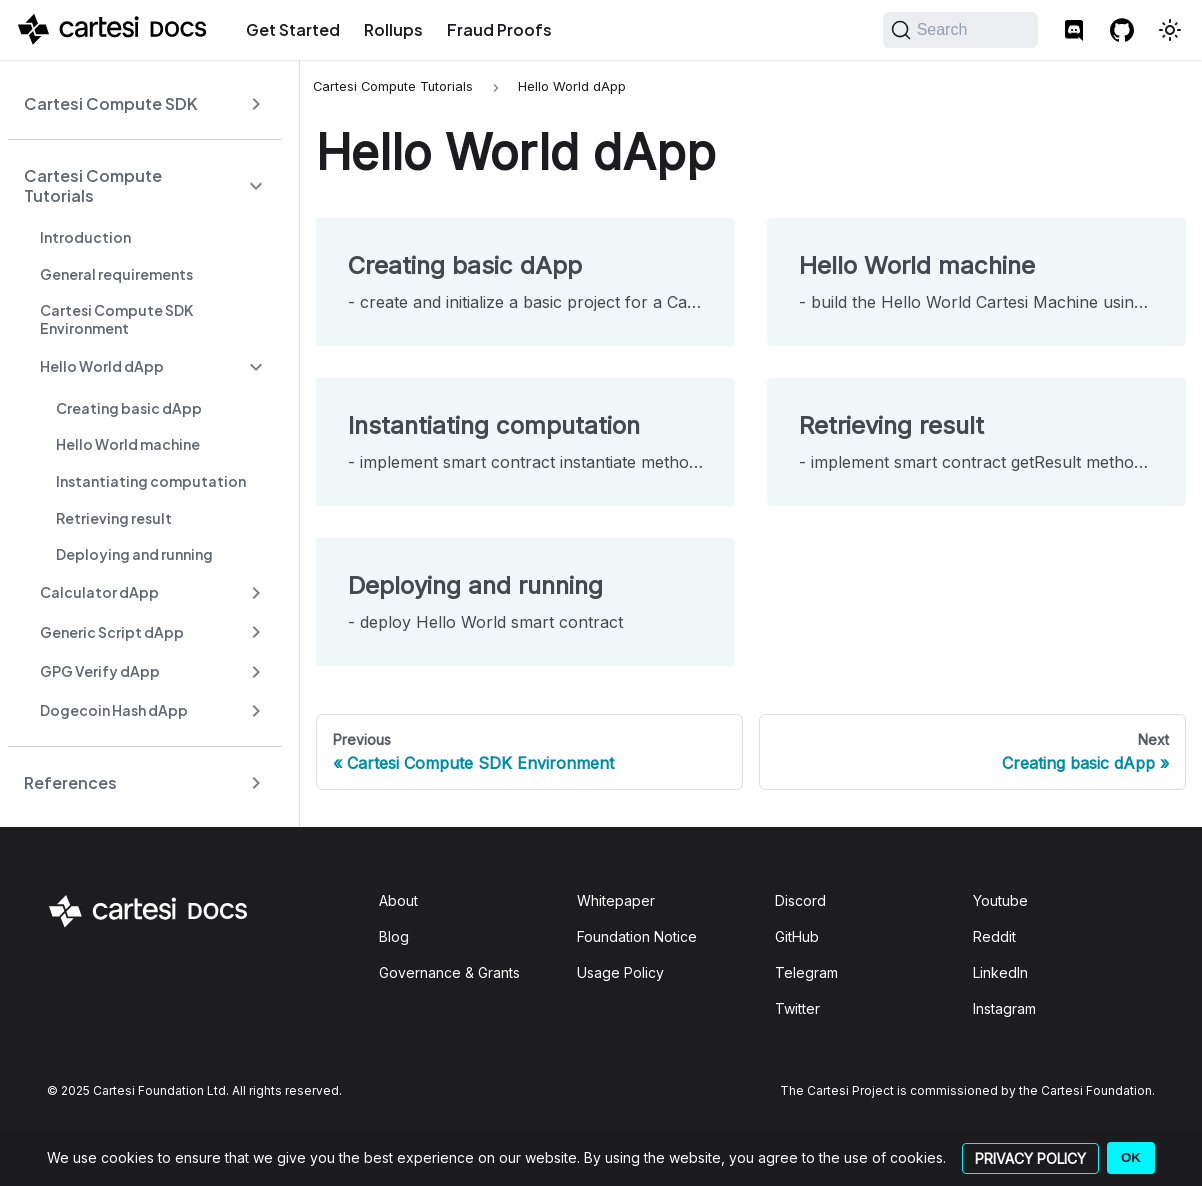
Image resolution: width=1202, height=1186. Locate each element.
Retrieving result (114, 518)
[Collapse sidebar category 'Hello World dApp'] (256, 366)
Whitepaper (616, 900)
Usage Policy (620, 972)
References (70, 782)
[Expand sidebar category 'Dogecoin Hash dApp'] (256, 710)
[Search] (960, 30)
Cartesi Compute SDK (110, 103)
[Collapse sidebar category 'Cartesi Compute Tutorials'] (256, 185)
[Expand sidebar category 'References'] (256, 782)
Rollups (393, 29)
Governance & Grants (449, 972)
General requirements (116, 274)
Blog (394, 936)
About (398, 900)
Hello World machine (128, 444)
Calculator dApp (99, 592)
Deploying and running (134, 554)
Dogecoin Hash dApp (114, 710)
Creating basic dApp (129, 408)
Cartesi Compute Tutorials (93, 185)
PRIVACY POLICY (1030, 1158)
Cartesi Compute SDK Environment (116, 319)
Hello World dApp (102, 366)
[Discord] (1074, 30)
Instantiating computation (151, 481)
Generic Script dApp (112, 632)
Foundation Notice (637, 936)
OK (1131, 1157)
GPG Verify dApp (100, 671)
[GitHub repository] (1122, 30)
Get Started (293, 29)
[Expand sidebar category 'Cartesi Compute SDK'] (256, 103)
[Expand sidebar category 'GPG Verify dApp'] (256, 671)
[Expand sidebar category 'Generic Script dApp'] (256, 632)
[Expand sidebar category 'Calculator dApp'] (256, 593)
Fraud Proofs (499, 29)
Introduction (85, 237)
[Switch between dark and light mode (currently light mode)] (1170, 30)
